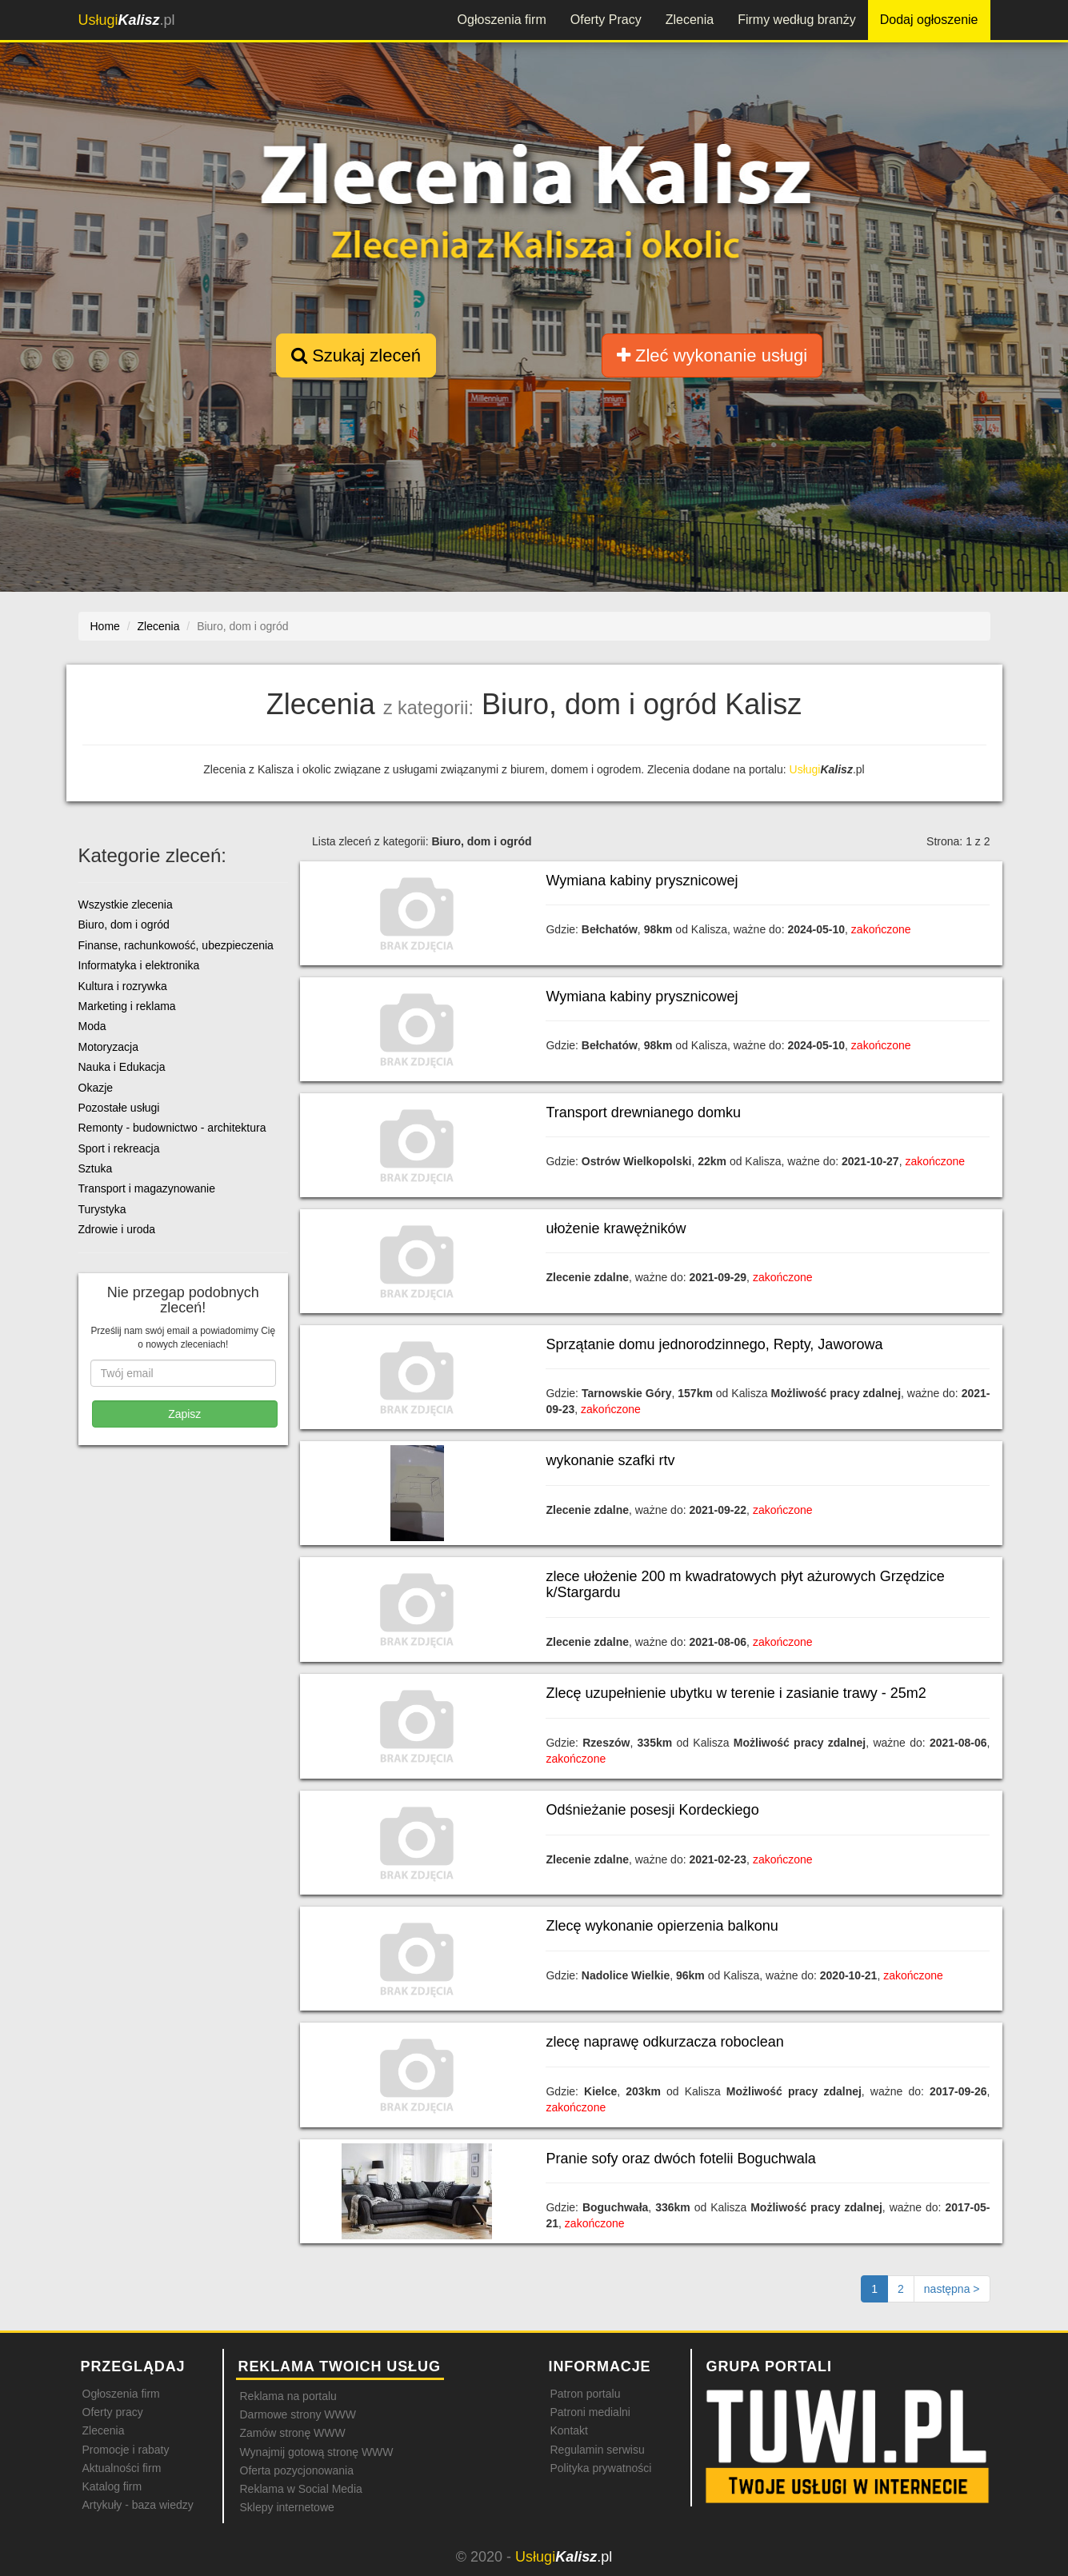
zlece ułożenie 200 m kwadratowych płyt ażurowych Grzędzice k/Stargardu (745, 1584)
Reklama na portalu (288, 2396)
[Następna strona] (952, 2288)
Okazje (96, 1087)
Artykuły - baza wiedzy (138, 2504)
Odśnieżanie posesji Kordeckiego (652, 1810)
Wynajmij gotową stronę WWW (317, 2452)
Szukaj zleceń (356, 355)
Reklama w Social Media (301, 2488)
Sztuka (95, 1168)
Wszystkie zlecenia (125, 904)
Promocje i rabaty (126, 2449)
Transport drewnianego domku (643, 1112)
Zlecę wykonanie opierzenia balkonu (662, 1926)
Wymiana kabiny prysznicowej (642, 881)
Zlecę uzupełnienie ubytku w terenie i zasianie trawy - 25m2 (736, 1693)
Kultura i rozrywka (122, 986)
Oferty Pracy (606, 19)
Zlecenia (690, 19)
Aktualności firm (122, 2468)
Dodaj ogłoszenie (929, 19)
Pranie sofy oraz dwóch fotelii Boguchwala (680, 2159)
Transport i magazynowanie (146, 1188)
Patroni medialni (590, 2412)
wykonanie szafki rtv (610, 1460)
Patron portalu (585, 2393)
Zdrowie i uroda (117, 1229)
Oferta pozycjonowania (297, 2470)
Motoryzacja (108, 1046)
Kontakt (569, 2430)
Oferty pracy (112, 2412)
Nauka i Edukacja (122, 1066)
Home (105, 626)
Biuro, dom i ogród (124, 924)
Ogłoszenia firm (502, 19)
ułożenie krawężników (616, 1228)
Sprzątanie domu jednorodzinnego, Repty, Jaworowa (714, 1344)
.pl (126, 20)
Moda (92, 1026)
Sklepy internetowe (287, 2507)
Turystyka (102, 1209)
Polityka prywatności (601, 2468)
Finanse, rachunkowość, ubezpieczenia (176, 945)
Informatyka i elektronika (139, 965)
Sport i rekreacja (119, 1148)
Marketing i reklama (127, 1006)
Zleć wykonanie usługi (712, 355)
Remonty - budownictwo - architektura (172, 1127)
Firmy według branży (797, 19)
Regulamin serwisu (597, 2449)
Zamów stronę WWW (293, 2432)
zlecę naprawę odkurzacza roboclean (664, 2042)
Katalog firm (112, 2486)
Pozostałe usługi (119, 1107)
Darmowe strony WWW (298, 2414)
